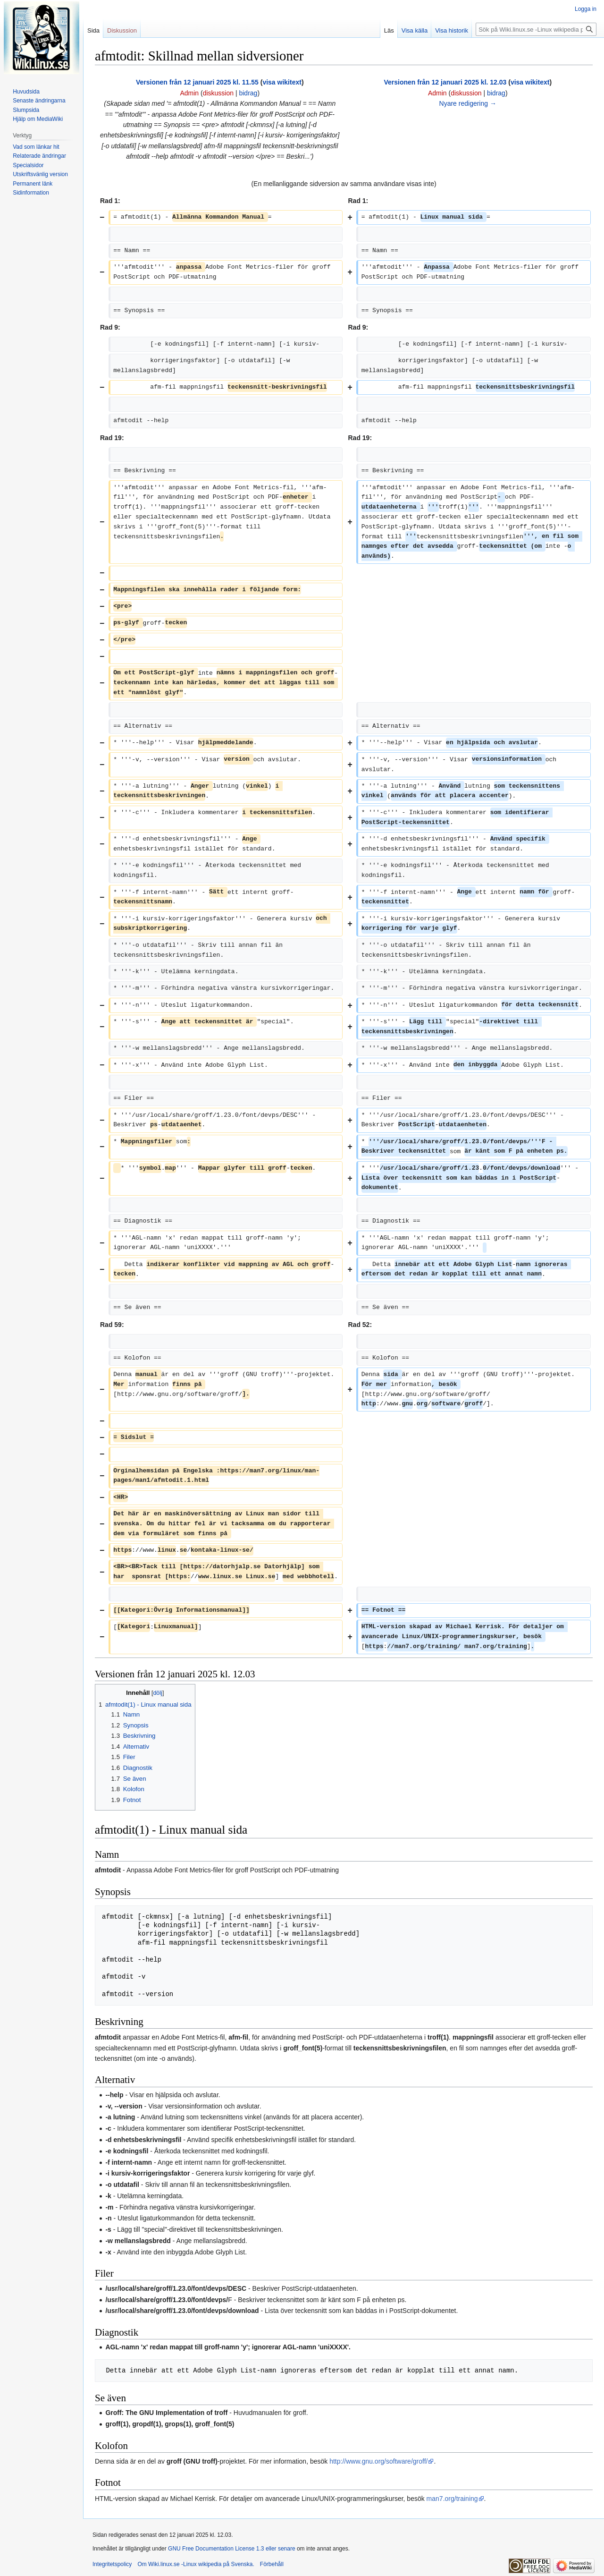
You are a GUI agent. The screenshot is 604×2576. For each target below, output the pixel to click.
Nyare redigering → (467, 103)
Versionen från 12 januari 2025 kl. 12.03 (445, 82)
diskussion (218, 93)
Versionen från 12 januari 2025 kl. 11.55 (197, 82)
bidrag (248, 93)
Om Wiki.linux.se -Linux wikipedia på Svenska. (195, 2564)
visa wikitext (282, 82)
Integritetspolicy (112, 2564)
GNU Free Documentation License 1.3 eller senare (231, 2548)
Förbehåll (272, 2564)
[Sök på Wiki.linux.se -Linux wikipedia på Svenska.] (536, 29)
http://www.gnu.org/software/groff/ (378, 2461)
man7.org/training (452, 2498)
